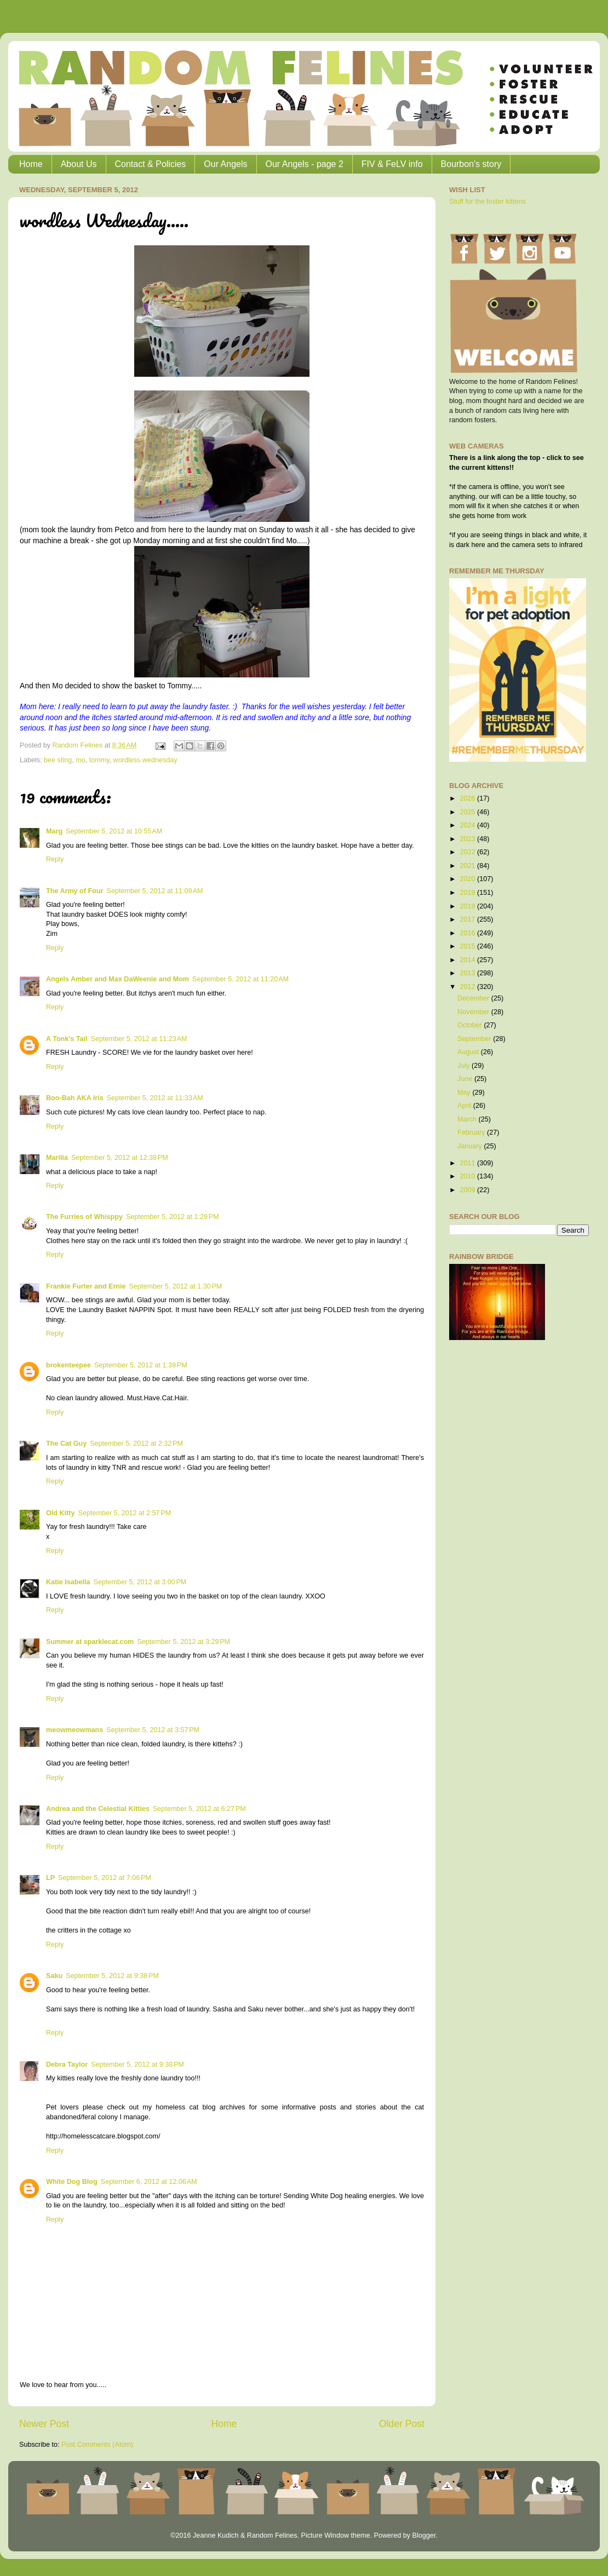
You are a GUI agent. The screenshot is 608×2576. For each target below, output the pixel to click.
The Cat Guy (66, 1443)
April (465, 1105)
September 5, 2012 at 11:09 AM (154, 891)
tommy (99, 760)
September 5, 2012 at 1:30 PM (175, 1286)
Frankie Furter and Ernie (86, 1286)
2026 (468, 798)
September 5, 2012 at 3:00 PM (140, 1582)
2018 (468, 906)
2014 (468, 960)
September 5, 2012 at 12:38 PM (119, 1158)
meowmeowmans (74, 1730)
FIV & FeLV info (392, 164)
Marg (54, 831)
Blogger (423, 2535)
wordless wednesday (145, 760)
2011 (468, 1163)
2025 (468, 812)
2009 (468, 1190)
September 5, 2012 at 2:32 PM (136, 1443)
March (468, 1119)
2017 (468, 919)
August (469, 1052)
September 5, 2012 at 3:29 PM (183, 1642)
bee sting (58, 760)
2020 (468, 879)
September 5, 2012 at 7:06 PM (104, 1878)
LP (50, 1878)
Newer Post (44, 2423)
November (474, 1012)
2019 (468, 892)
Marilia (57, 1158)
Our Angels (225, 164)
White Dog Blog (71, 2182)
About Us (79, 164)
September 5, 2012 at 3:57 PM (152, 1730)
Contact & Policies (150, 164)
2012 (468, 987)
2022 (468, 852)
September (475, 1039)
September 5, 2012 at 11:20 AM (240, 979)
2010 (468, 1176)
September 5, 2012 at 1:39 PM (140, 1365)
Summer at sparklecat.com (90, 1642)
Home (31, 164)
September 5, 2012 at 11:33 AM (155, 1098)
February (472, 1132)
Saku (54, 1976)
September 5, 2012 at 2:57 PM (124, 1513)
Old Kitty (60, 1513)
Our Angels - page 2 (304, 164)
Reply (55, 859)
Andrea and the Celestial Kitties (98, 1809)
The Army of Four (74, 891)
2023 (468, 839)
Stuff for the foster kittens (487, 201)
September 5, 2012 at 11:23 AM (139, 1039)
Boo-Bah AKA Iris (75, 1098)
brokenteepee (68, 1365)
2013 (468, 973)
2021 (468, 866)
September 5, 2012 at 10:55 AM (114, 831)
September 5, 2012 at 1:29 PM (172, 1217)
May (464, 1092)
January (470, 1146)
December (474, 998)
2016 (468, 933)
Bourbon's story (471, 164)
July (464, 1066)
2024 (468, 825)
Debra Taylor (67, 2064)
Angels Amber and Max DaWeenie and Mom (117, 979)
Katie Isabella (68, 1582)
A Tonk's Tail (67, 1039)
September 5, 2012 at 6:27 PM (199, 1809)
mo (80, 760)
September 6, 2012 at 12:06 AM (149, 2182)
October (470, 1025)
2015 (468, 946)
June (465, 1079)
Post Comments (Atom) (97, 2444)
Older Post (402, 2423)
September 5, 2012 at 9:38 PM (112, 1976)
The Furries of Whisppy (84, 1217)
